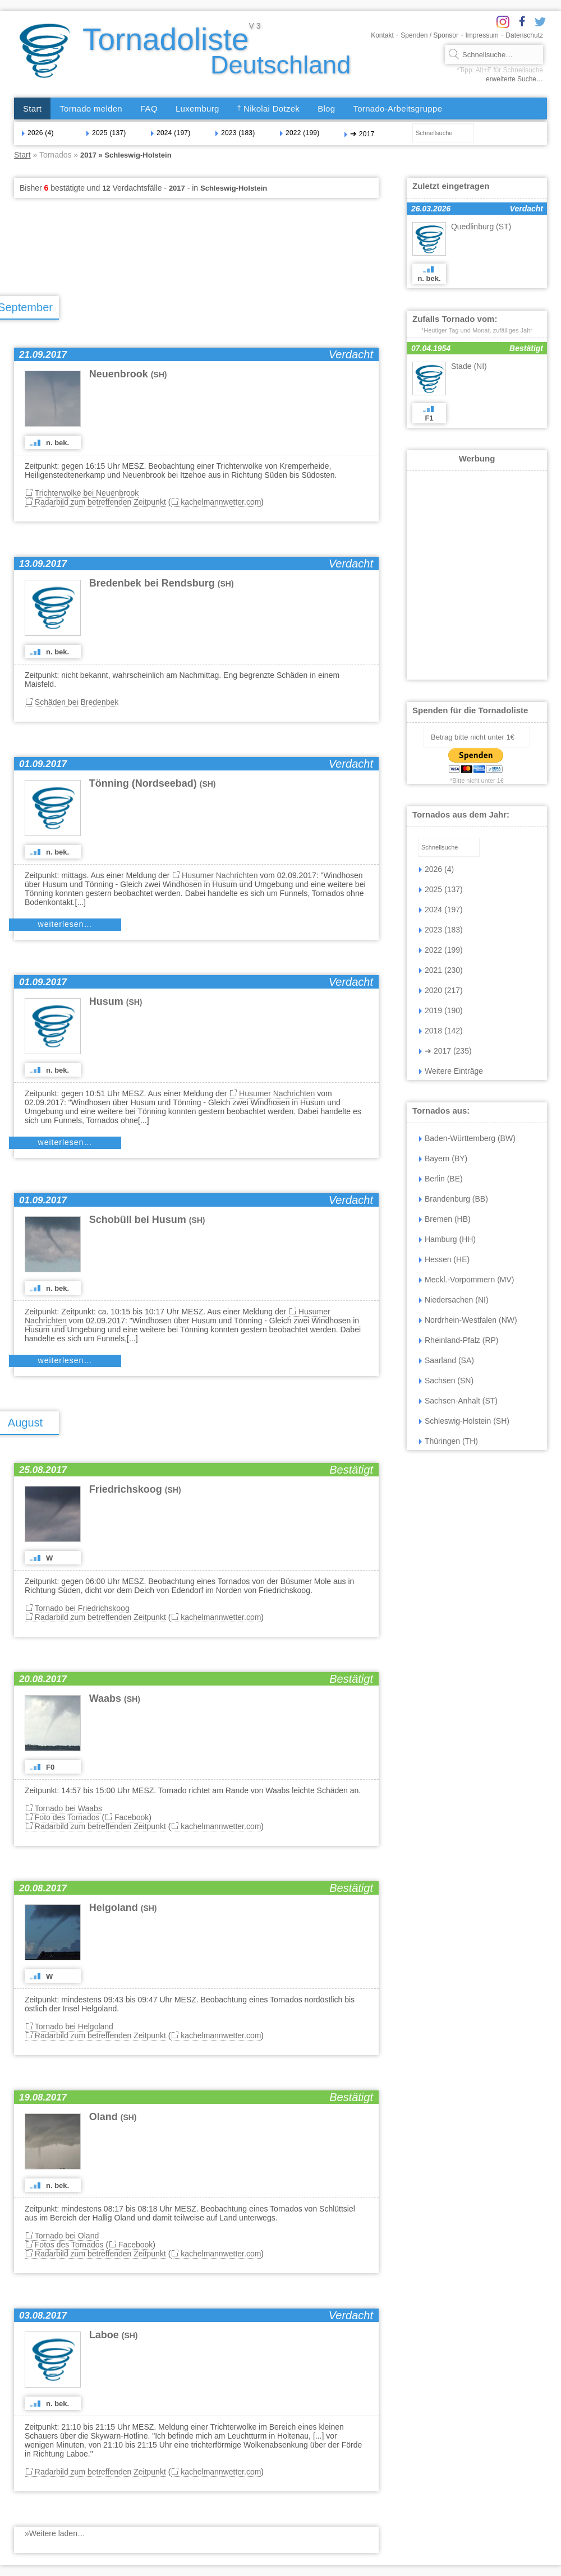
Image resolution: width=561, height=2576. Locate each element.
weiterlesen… (65, 924)
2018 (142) (441, 1030)
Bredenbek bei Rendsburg (161, 583)
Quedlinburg (481, 226)
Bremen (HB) (445, 1219)
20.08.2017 (43, 1679)
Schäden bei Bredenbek (76, 702)
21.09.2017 (43, 354)
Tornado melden (90, 108)
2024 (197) (170, 133)
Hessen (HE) (444, 1259)
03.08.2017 (43, 2315)
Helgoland (123, 1907)
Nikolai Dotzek (268, 108)
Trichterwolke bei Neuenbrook (87, 492)
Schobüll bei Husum (147, 1219)
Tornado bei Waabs (68, 1808)
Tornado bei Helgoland (74, 2026)
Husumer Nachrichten (219, 875)
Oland (113, 2116)
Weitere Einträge (451, 1071)
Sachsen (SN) (446, 1380)
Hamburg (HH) (447, 1239)
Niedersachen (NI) (454, 1299)
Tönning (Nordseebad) (152, 783)
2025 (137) (106, 133)
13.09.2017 (43, 563)
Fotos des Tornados (69, 2244)
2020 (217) (441, 990)
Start (32, 108)
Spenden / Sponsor (429, 35)
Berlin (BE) (441, 1178)
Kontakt (382, 35)
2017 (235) (445, 1050)
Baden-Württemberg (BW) (467, 1138)
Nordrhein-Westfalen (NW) (468, 1319)
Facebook (131, 1817)
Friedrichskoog (135, 1489)
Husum (115, 1001)
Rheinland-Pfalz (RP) (459, 1340)
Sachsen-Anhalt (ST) (458, 1400)
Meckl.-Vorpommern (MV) (466, 1279)
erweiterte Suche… (514, 79)
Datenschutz (524, 35)
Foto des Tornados (67, 1817)
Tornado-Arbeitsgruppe (397, 108)
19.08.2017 (43, 2097)
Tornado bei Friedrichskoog (82, 1608)
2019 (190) (441, 1010)
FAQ (149, 108)
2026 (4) (38, 133)
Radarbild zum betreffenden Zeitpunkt (100, 501)
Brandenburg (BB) (453, 1198)
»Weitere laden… (55, 2533)
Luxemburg (197, 108)
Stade (469, 366)
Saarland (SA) (446, 1360)
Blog (326, 108)
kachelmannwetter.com (221, 501)
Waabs (114, 1698)
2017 (359, 133)
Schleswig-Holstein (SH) (464, 1420)
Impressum (482, 35)
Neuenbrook (128, 374)
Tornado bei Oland (67, 2235)
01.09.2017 (43, 764)
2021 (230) (441, 970)
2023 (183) (235, 133)
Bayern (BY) (443, 1158)
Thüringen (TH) (448, 1441)
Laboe (113, 2334)
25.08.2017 (43, 1470)
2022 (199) (299, 133)
